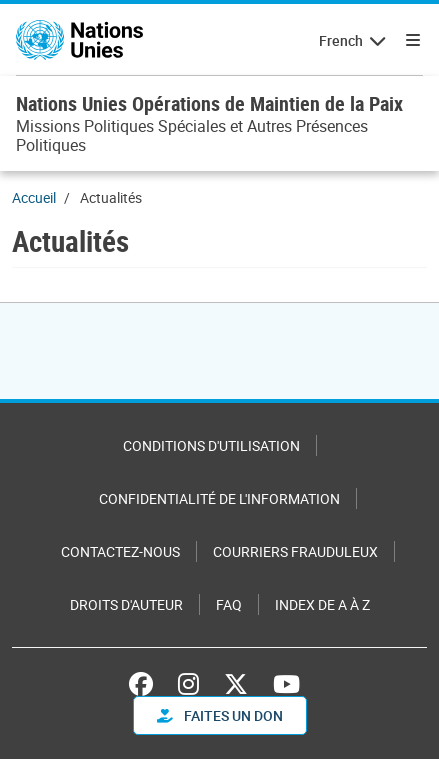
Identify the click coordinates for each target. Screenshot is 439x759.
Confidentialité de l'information (219, 498)
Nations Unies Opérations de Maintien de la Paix (209, 103)
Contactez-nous (120, 551)
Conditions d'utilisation (211, 445)
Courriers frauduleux (295, 551)
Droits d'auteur (126, 604)
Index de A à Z (322, 604)
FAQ (229, 604)
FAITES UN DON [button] (220, 715)
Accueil (34, 197)
